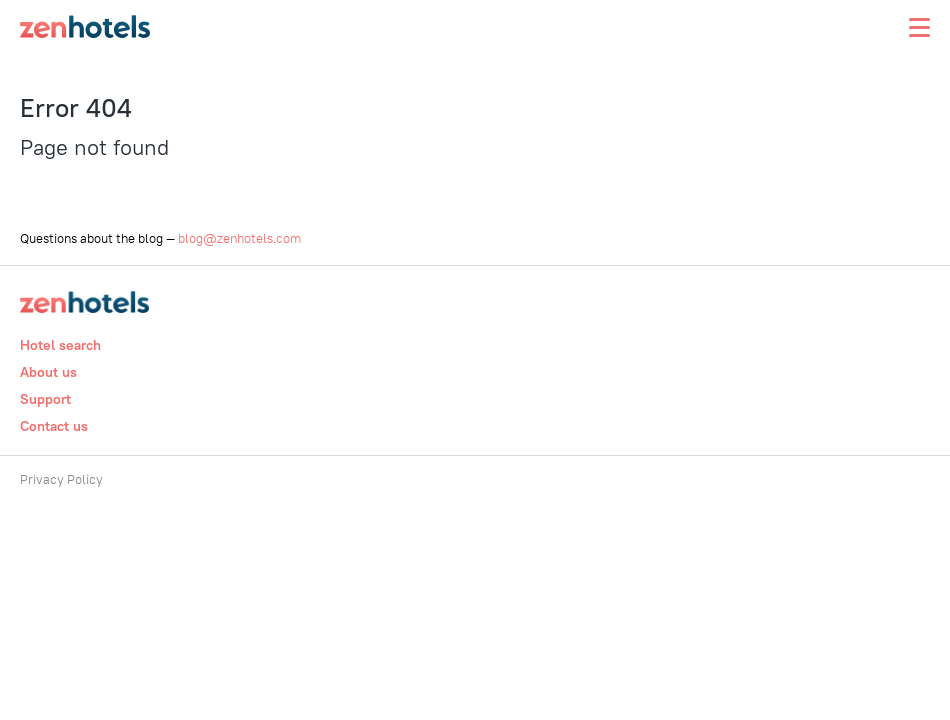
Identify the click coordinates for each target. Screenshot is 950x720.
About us (48, 372)
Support (45, 399)
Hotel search (60, 345)
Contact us (54, 426)
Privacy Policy (61, 479)
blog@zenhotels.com (239, 238)
